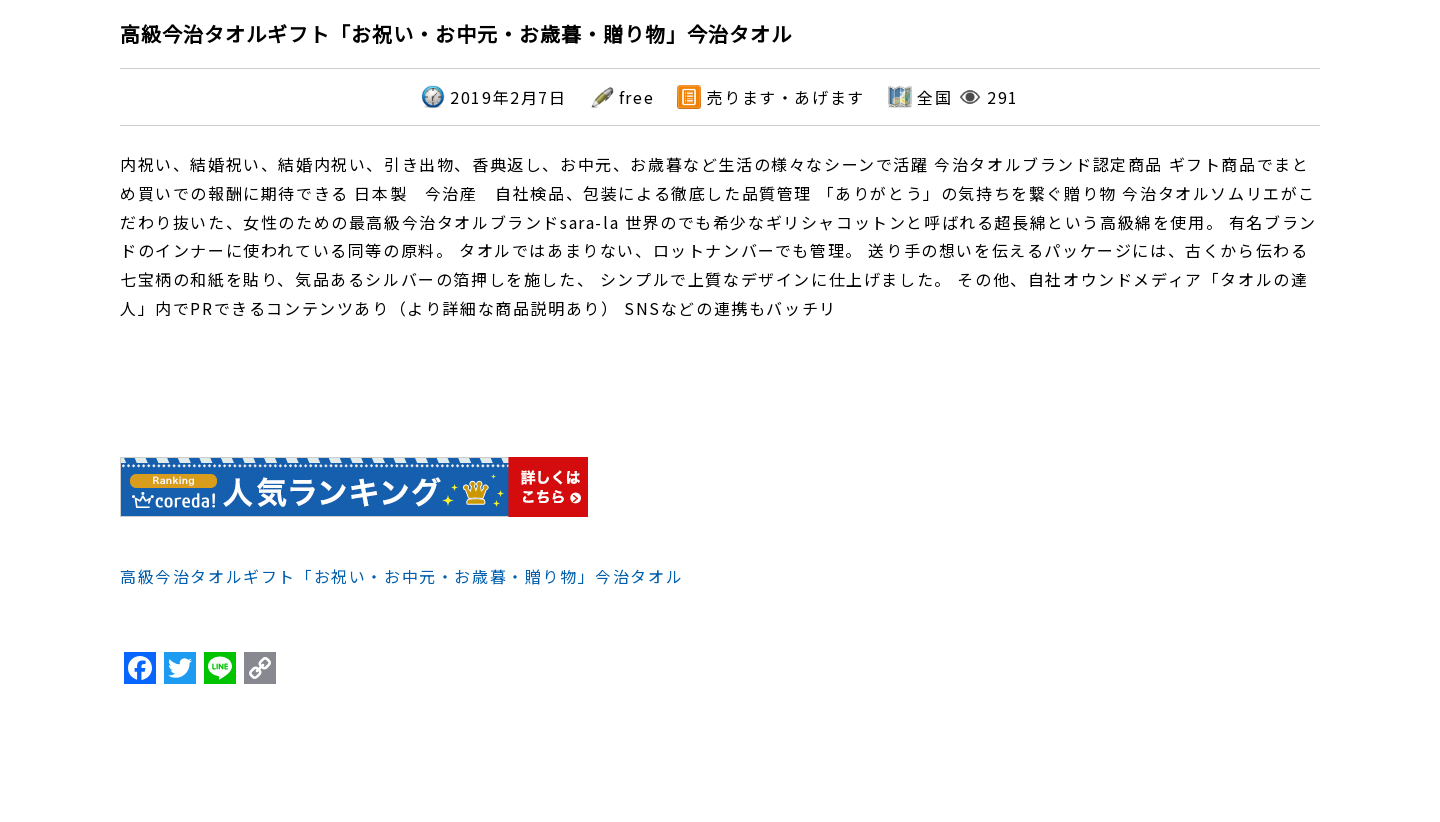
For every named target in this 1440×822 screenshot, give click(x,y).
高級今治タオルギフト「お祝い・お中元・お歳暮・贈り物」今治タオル (401, 576)
